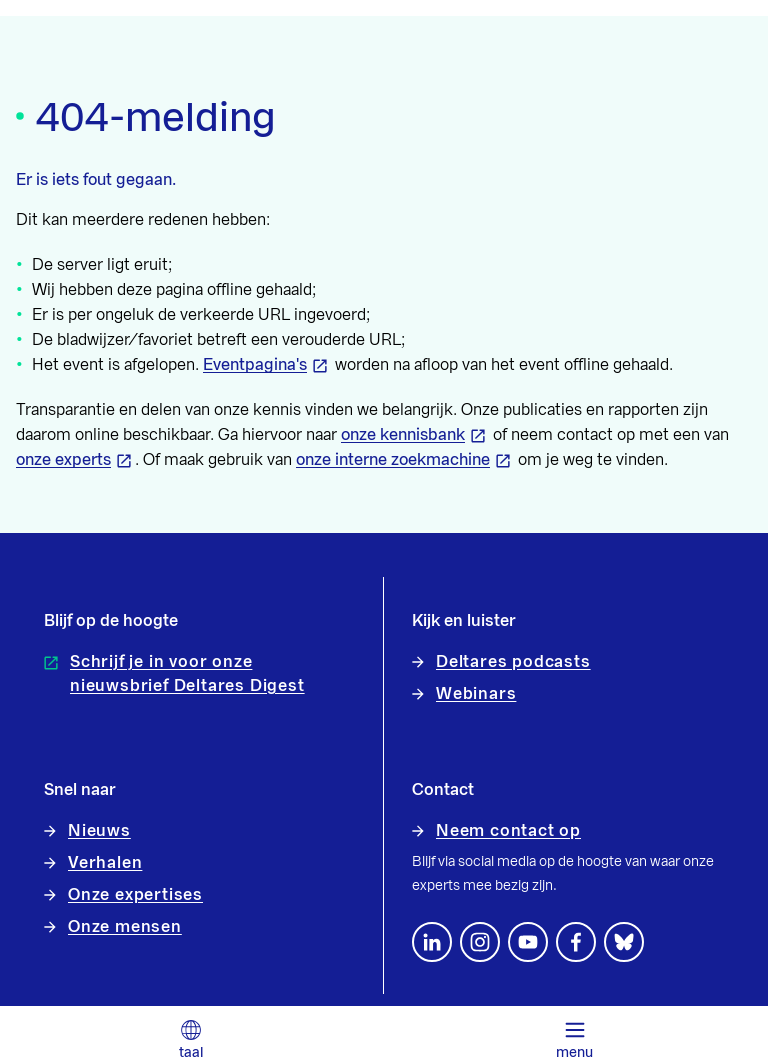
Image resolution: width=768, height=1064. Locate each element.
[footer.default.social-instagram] (480, 942)
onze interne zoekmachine (393, 460)
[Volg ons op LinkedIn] (432, 942)
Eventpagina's (255, 365)
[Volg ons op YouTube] (528, 942)
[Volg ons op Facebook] (576, 942)
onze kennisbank (403, 435)
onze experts (63, 460)
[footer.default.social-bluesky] (624, 942)
